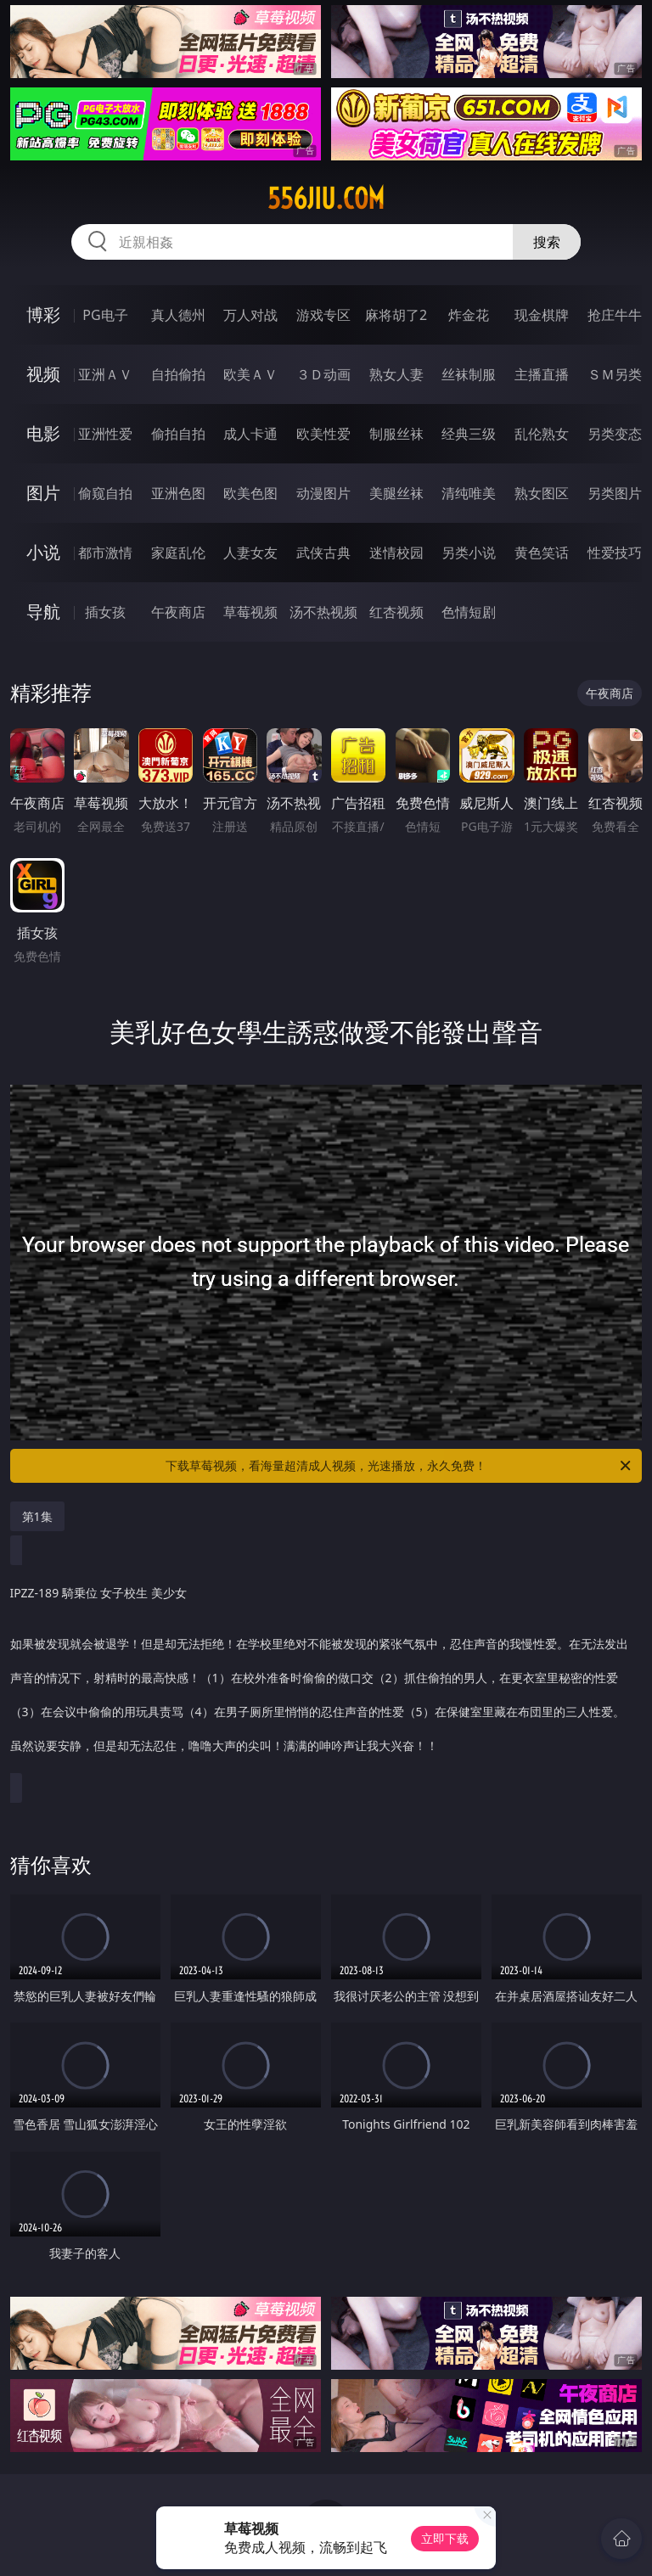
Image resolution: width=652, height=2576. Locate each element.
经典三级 (468, 433)
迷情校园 (396, 552)
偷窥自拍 (105, 493)
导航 (43, 611)
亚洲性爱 (105, 433)
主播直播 (541, 374)
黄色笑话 (541, 552)
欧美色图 (250, 493)
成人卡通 (250, 433)
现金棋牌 (541, 315)
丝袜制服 (468, 374)
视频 (43, 373)
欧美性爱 (323, 433)
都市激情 (105, 552)
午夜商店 (178, 612)
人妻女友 (250, 552)
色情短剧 (468, 612)
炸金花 (468, 315)
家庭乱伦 (178, 552)
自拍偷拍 (178, 374)
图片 (43, 492)
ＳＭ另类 (614, 374)
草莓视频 (250, 612)
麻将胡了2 (396, 315)
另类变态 (614, 433)
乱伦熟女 (541, 433)
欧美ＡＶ (250, 374)
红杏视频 (396, 612)
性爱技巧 (614, 552)
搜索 (546, 242)
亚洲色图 (178, 493)
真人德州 (178, 315)
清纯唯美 (468, 493)
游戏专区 (323, 315)
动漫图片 (323, 493)
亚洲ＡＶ (105, 374)
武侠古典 (323, 552)
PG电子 (104, 315)
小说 (43, 552)
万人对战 (250, 315)
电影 (43, 433)
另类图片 (614, 493)
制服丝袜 (396, 433)
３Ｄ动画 (323, 374)
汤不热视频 (323, 612)
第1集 (37, 1516)
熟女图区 (541, 493)
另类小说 (468, 552)
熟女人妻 (396, 374)
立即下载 (445, 2538)
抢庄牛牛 (614, 315)
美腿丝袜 (396, 493)
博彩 (43, 314)
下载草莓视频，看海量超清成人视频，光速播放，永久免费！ (399, 1466)
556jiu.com (326, 199)
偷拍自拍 (178, 433)
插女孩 (105, 612)
